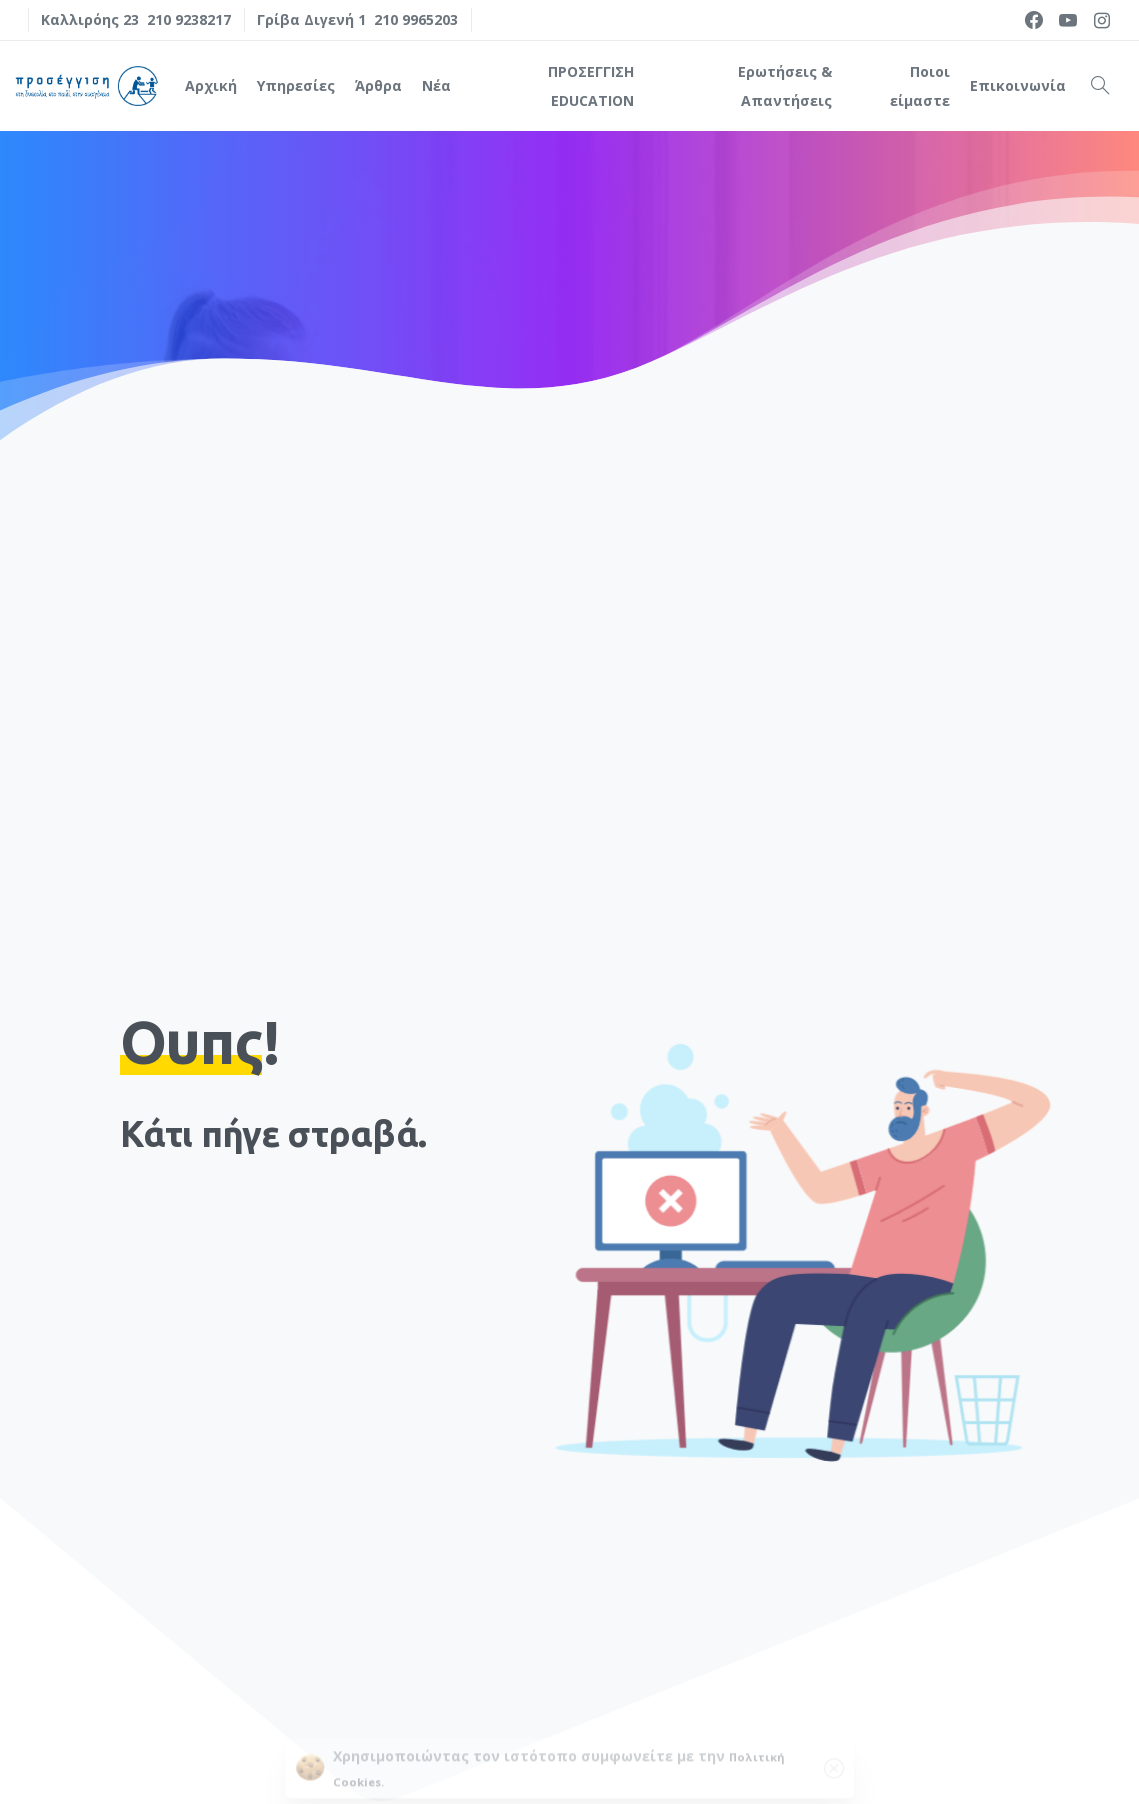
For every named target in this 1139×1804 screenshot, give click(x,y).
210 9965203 (416, 19)
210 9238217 (189, 19)
